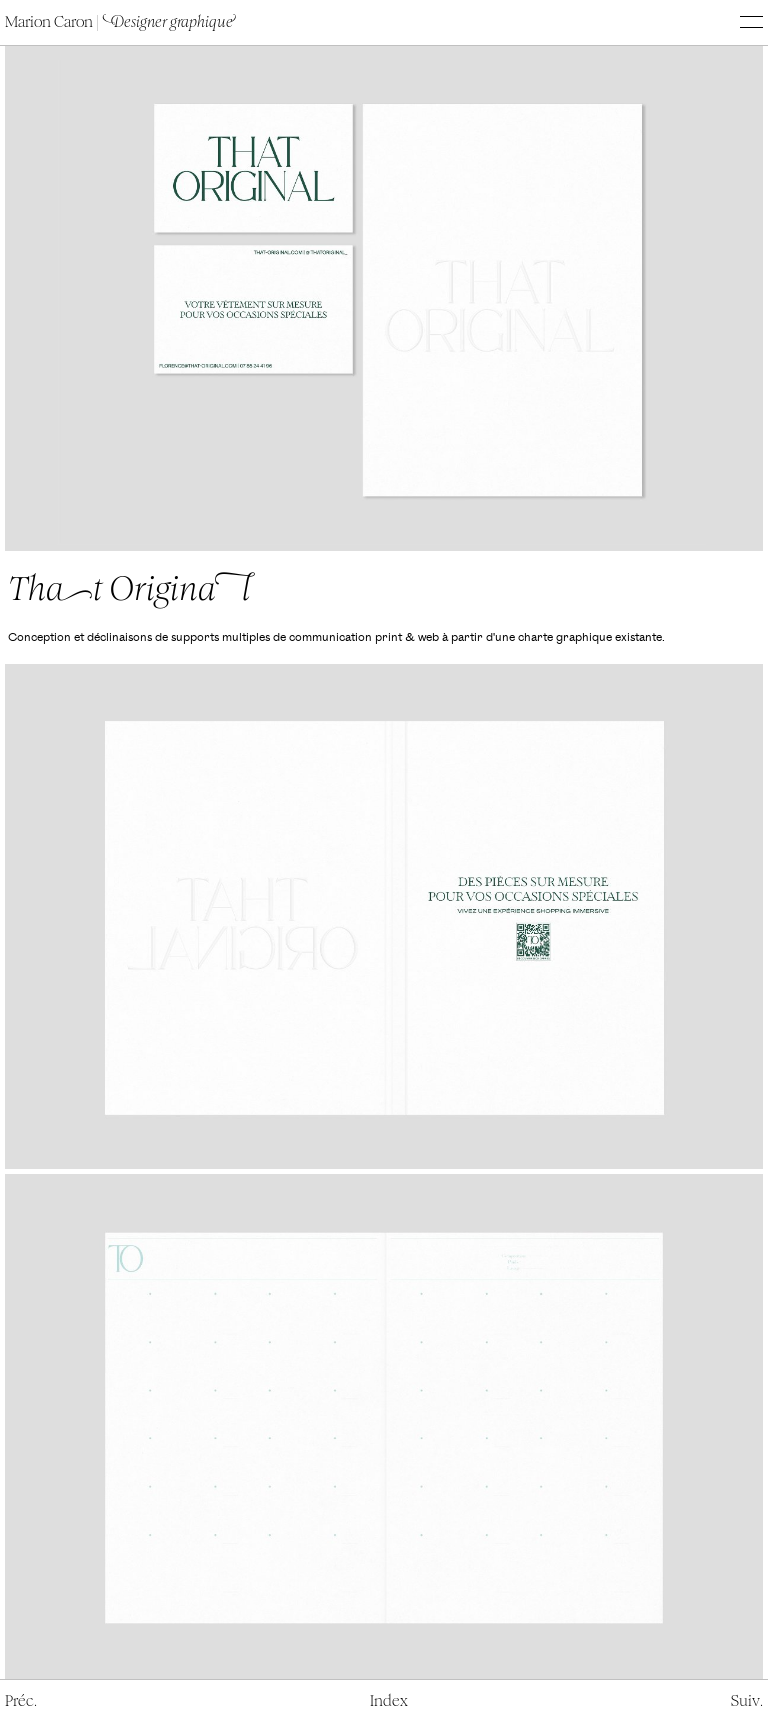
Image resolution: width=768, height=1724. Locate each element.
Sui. (747, 1701)
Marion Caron (119, 22)
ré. (21, 1701)
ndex (389, 1701)
